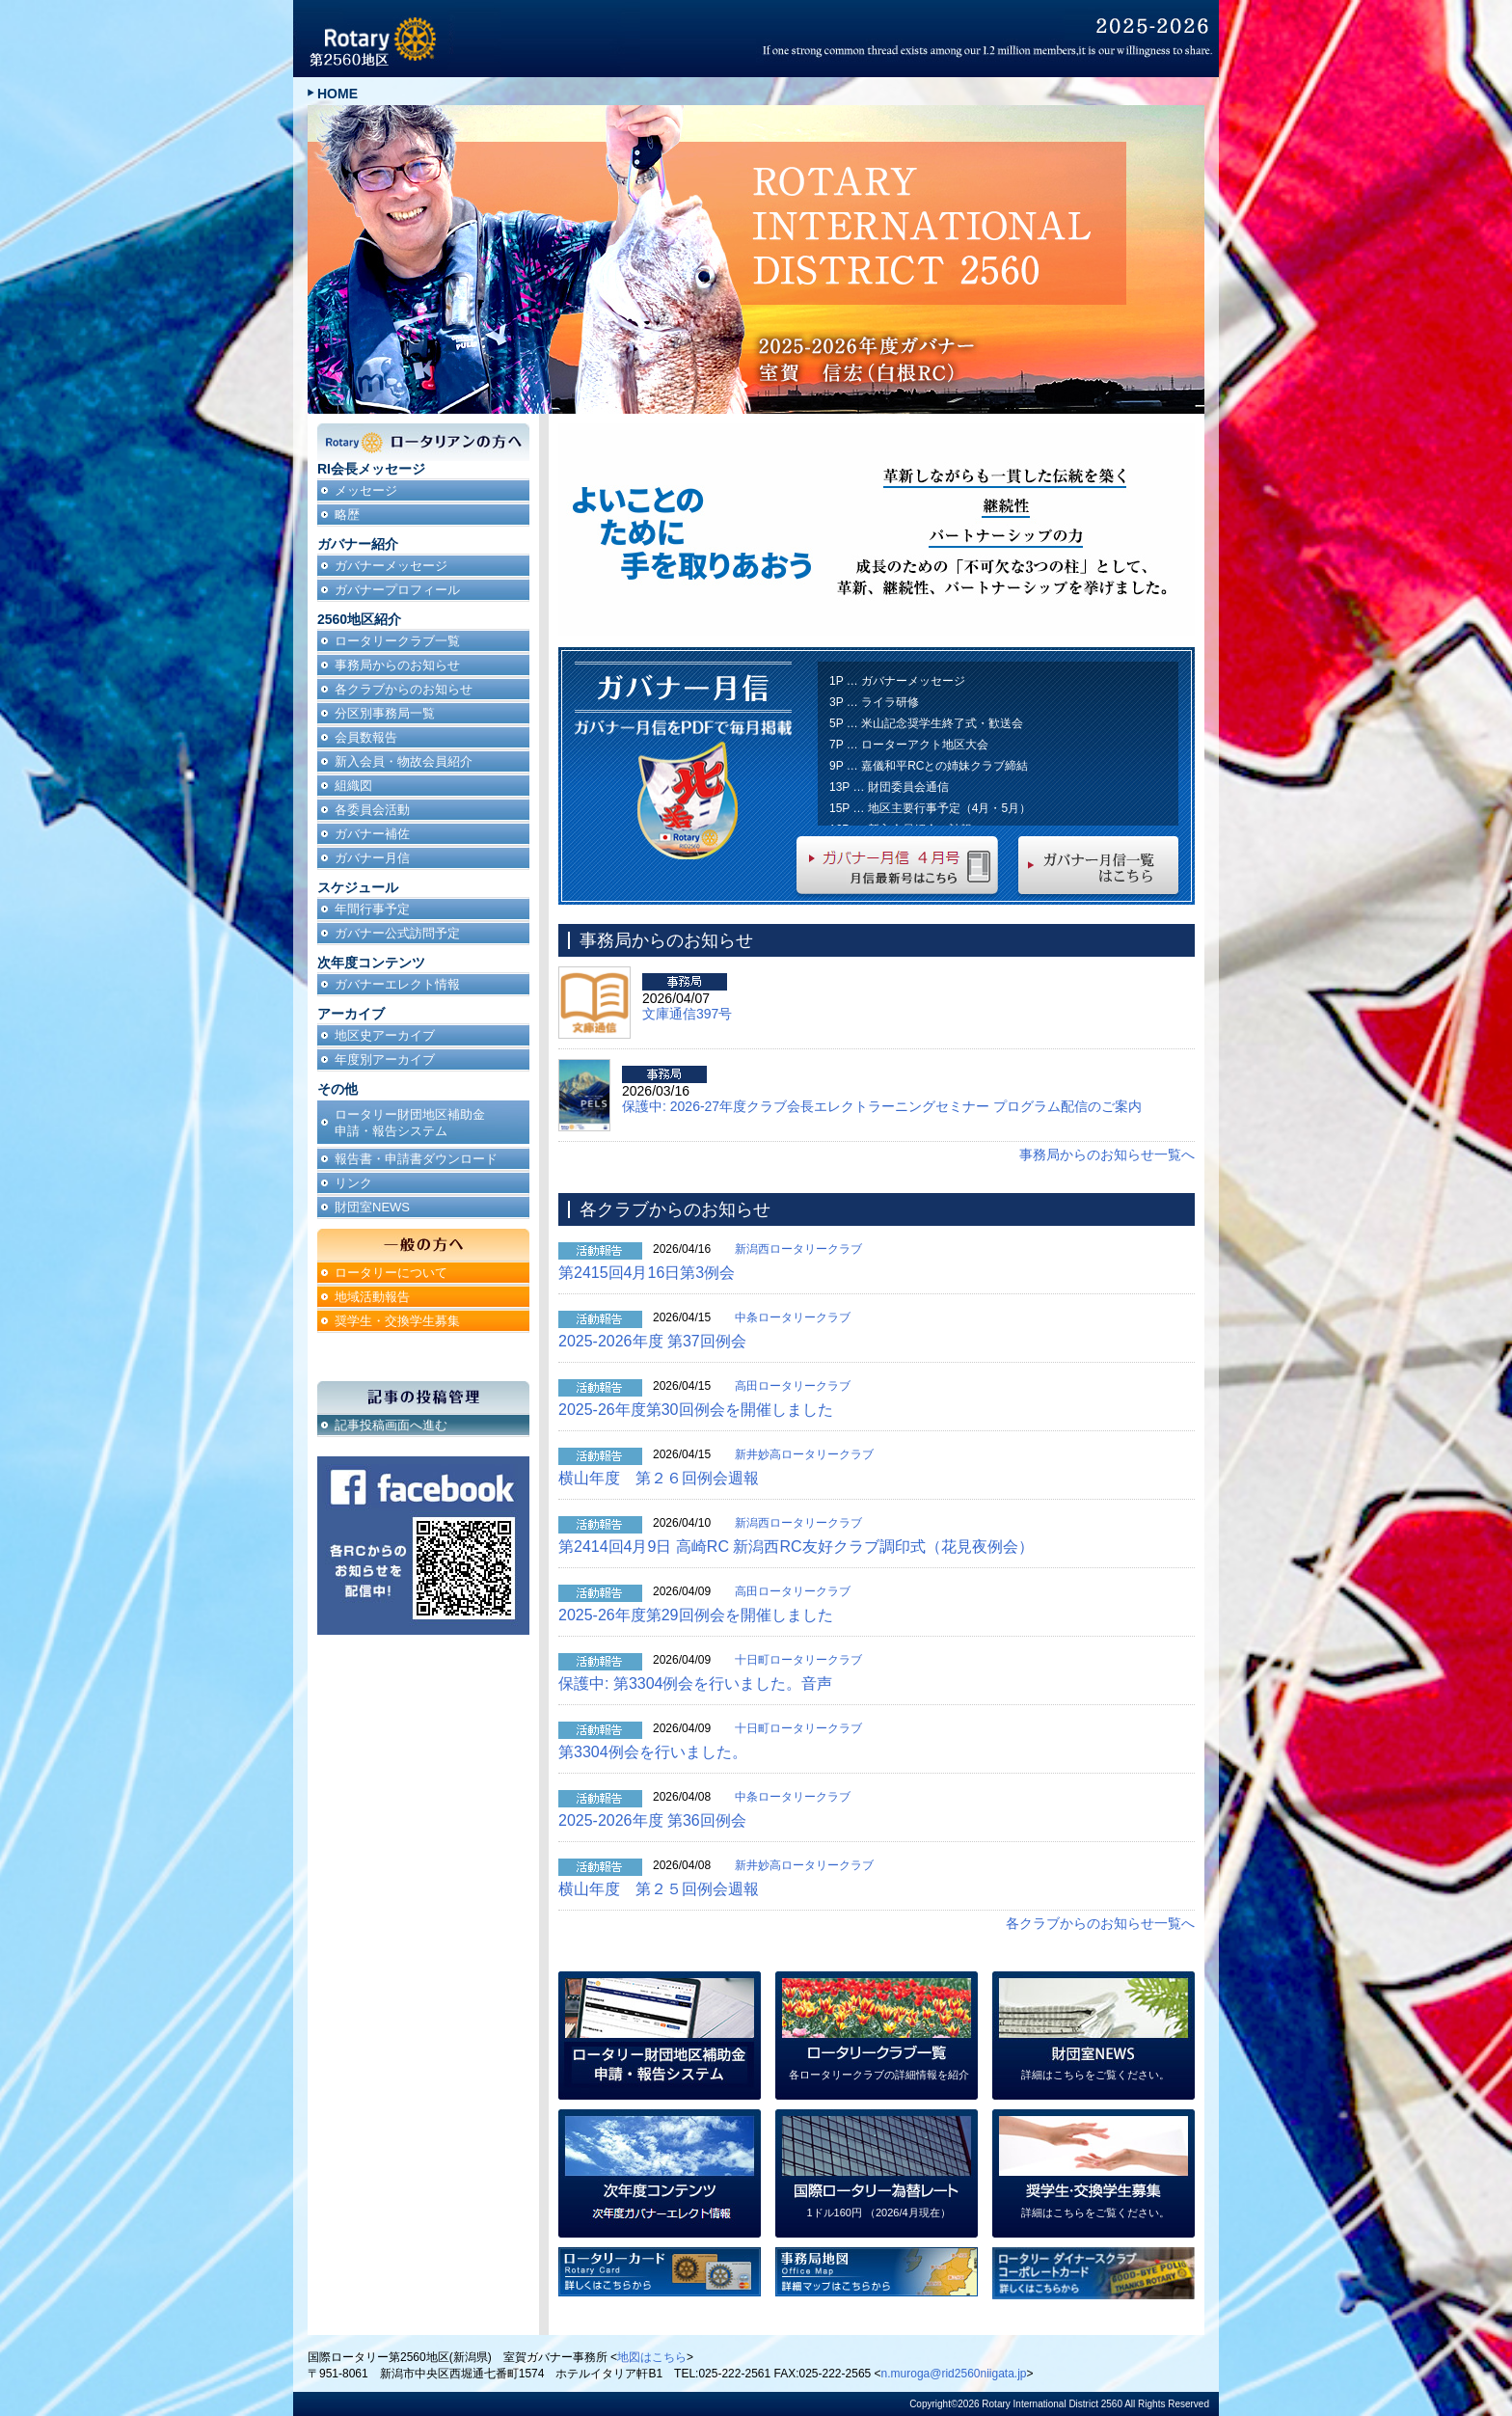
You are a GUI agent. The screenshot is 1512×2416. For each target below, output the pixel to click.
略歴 (347, 514)
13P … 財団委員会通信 (889, 787)
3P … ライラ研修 (874, 702)
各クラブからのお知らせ (403, 689)
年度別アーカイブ (385, 1059)
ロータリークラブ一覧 (397, 641)
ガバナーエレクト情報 (397, 984)
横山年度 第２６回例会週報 (658, 1478)
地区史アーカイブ (385, 1035)
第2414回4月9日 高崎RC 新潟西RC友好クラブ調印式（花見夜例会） (796, 1546)
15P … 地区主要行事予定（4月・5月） (930, 808)
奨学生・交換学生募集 (397, 1321)
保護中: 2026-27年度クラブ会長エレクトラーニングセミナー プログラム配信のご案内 (882, 1106)
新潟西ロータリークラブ (798, 1249)
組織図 (353, 785)
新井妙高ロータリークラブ (804, 1454)
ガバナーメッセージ (391, 565)
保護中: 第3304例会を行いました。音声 (695, 1683)
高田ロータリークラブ (792, 1386)
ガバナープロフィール (397, 590)
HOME (337, 93)
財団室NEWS (372, 1207)
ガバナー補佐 (372, 834)
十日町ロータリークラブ (798, 1660)
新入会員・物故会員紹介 (403, 761)
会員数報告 (366, 737)
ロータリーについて (391, 1272)
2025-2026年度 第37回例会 (652, 1341)
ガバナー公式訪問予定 (397, 933)
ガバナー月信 (372, 858)
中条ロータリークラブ (792, 1317)
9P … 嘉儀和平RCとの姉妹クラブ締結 (928, 766)
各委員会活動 (372, 809)
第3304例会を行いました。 (652, 1752)
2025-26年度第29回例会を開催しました (695, 1615)
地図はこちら (652, 2357)
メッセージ (366, 490)
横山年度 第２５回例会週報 (658, 1889)
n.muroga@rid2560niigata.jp (954, 2373)
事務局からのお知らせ (397, 665)
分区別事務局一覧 (385, 713)
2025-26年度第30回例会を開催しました (695, 1409)
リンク (353, 1183)
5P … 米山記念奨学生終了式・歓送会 (926, 723)
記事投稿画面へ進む (391, 1425)
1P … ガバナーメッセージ (897, 681)
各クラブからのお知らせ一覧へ (1100, 1923)
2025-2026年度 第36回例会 (652, 1820)
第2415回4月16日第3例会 (646, 1272)
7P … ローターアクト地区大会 (908, 744)
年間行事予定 (372, 909)
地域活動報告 (372, 1296)
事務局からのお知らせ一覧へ (1107, 1154)
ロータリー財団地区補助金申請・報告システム (410, 1122)
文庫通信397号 (687, 1013)
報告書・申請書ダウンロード (416, 1159)
